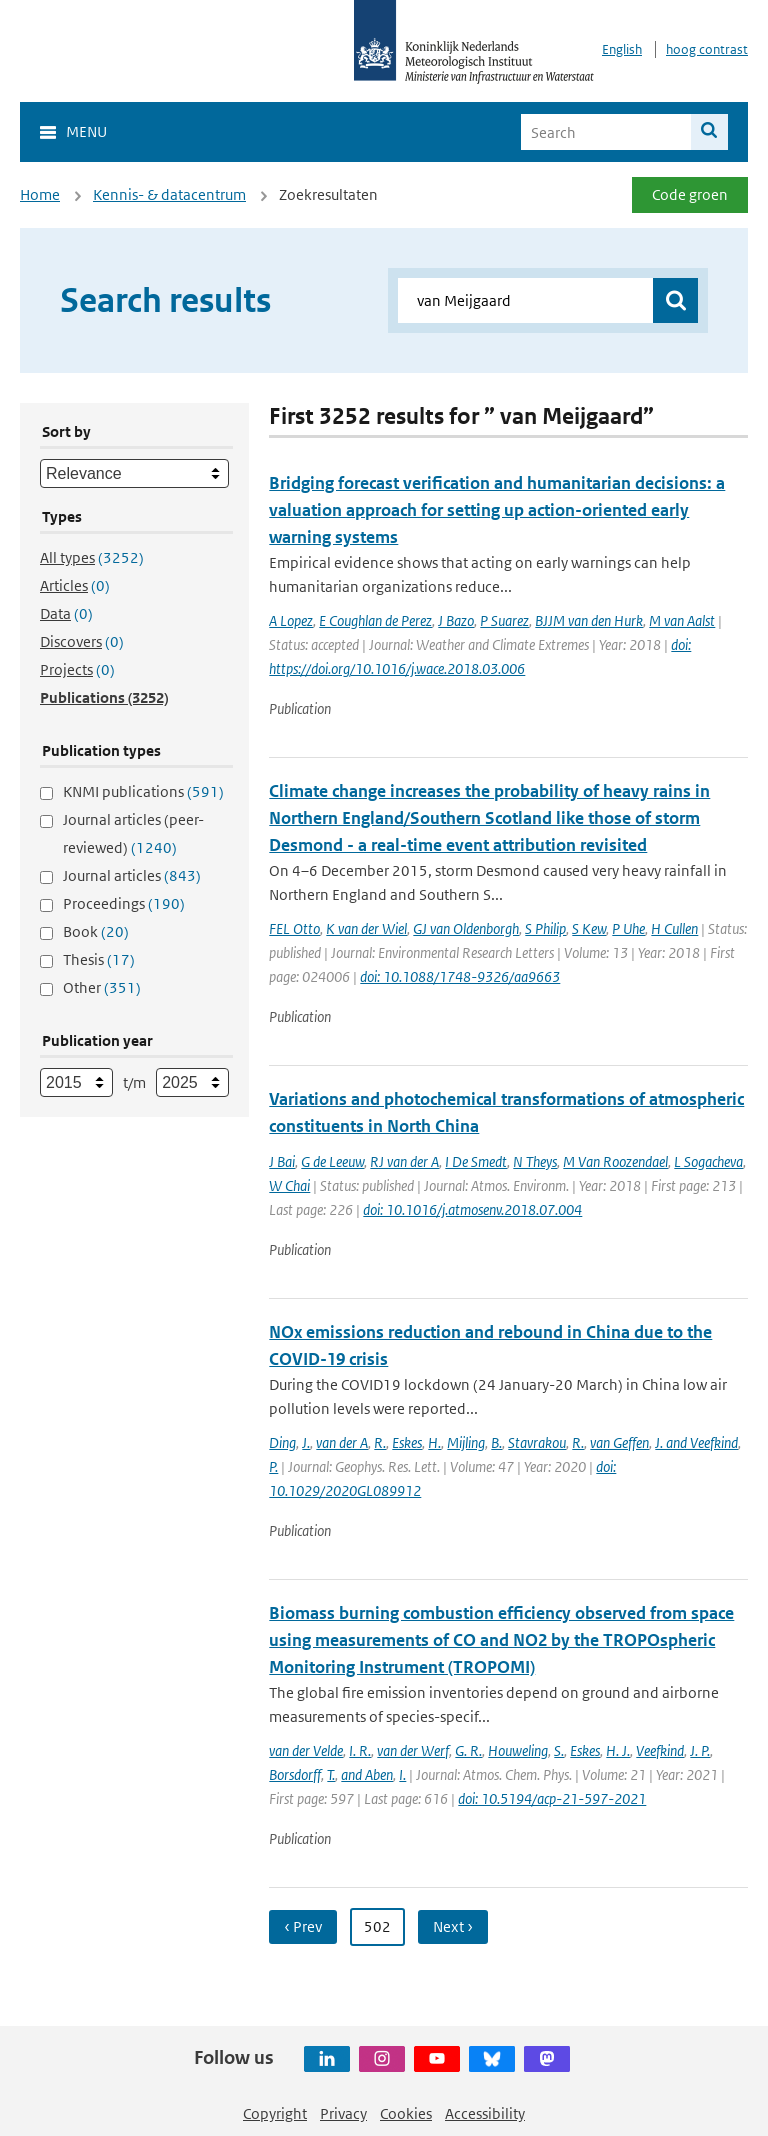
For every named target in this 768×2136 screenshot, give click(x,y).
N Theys (535, 1161)
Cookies (406, 2113)
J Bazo (456, 620)
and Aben (367, 1774)
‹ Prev (303, 1926)
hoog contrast (707, 49)
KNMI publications (143, 791)
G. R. (468, 1750)
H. (434, 1442)
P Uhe (628, 928)
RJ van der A (404, 1161)
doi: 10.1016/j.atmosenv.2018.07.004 (472, 1209)
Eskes (407, 1442)
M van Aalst (682, 620)
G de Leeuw (332, 1161)
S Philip (545, 928)
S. (559, 1750)
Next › (453, 1926)
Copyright (275, 2113)
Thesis (99, 959)
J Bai (282, 1161)
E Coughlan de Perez (375, 620)
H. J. (618, 1750)
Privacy (343, 2113)
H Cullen (674, 928)
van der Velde (306, 1750)
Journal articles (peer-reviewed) (133, 833)
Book (96, 931)
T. (331, 1774)
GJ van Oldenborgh (466, 928)
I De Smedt (476, 1161)
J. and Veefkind (696, 1442)
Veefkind (660, 1750)
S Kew (589, 928)
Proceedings (124, 903)
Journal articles (132, 875)
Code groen (690, 194)
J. (306, 1442)
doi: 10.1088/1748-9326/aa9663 (460, 976)
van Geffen (619, 1442)
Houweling (518, 1750)
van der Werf (413, 1750)
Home (40, 194)
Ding (282, 1442)
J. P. (700, 1750)
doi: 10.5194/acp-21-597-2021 (552, 1798)
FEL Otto (294, 928)
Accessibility (485, 2113)
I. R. (360, 1750)
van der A (342, 1442)
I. (402, 1774)
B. (496, 1442)
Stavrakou (537, 1442)
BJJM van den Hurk (589, 620)
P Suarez (504, 620)
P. (273, 1466)
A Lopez (291, 620)
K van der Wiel (366, 928)
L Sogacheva (708, 1161)
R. (380, 1442)
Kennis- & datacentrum (169, 194)
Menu (86, 131)
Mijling (466, 1442)
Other (102, 987)
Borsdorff (295, 1774)
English (622, 49)
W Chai (289, 1185)
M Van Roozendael (615, 1161)
